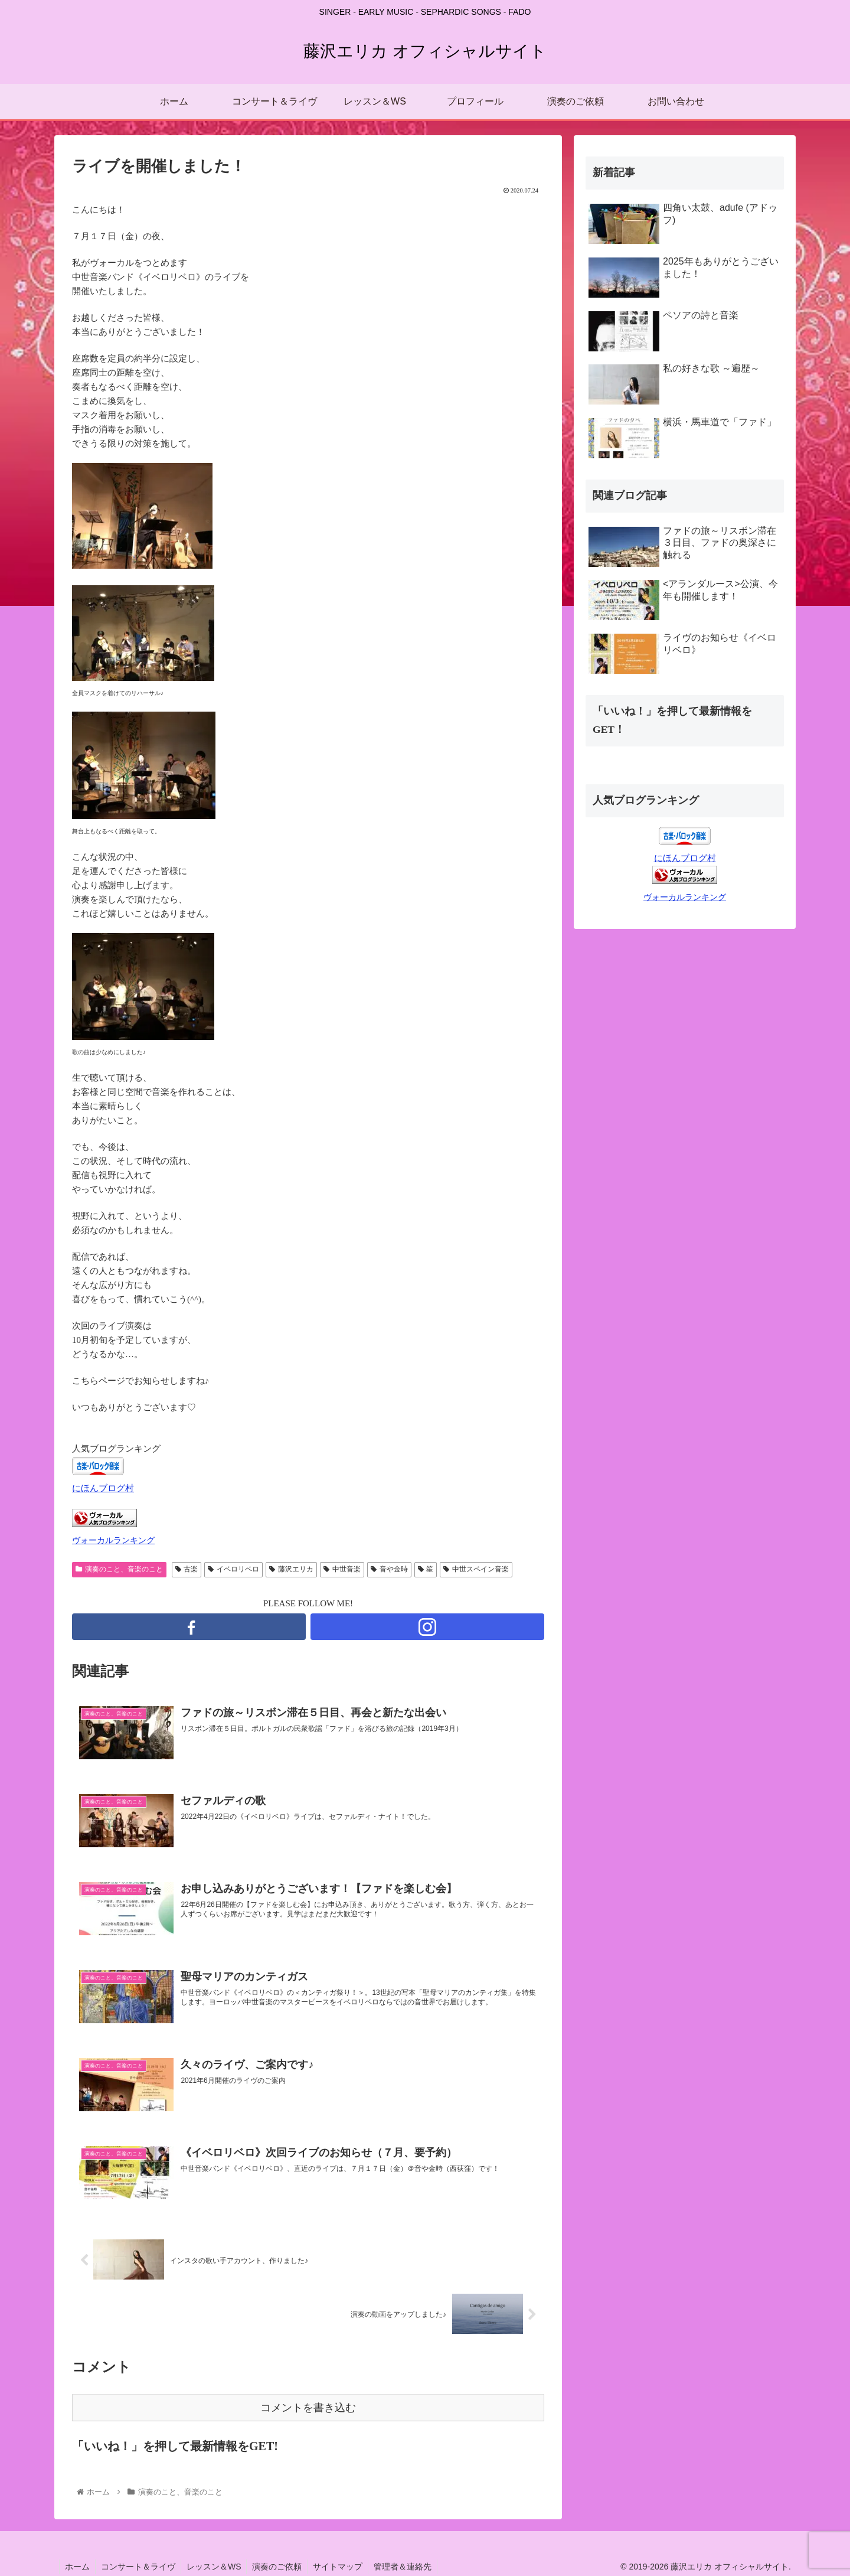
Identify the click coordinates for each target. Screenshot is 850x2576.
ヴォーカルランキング (113, 1540)
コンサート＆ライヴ (140, 2566)
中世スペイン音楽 (476, 1569)
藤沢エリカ (291, 1569)
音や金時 (389, 1569)
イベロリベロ (233, 1569)
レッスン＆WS (216, 2566)
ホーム (78, 2566)
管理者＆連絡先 (410, 2566)
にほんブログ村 (103, 1488)
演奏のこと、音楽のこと (119, 1569)
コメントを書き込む (308, 2408)
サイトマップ (343, 2566)
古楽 (186, 1569)
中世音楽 (342, 1569)
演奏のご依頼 (281, 2566)
